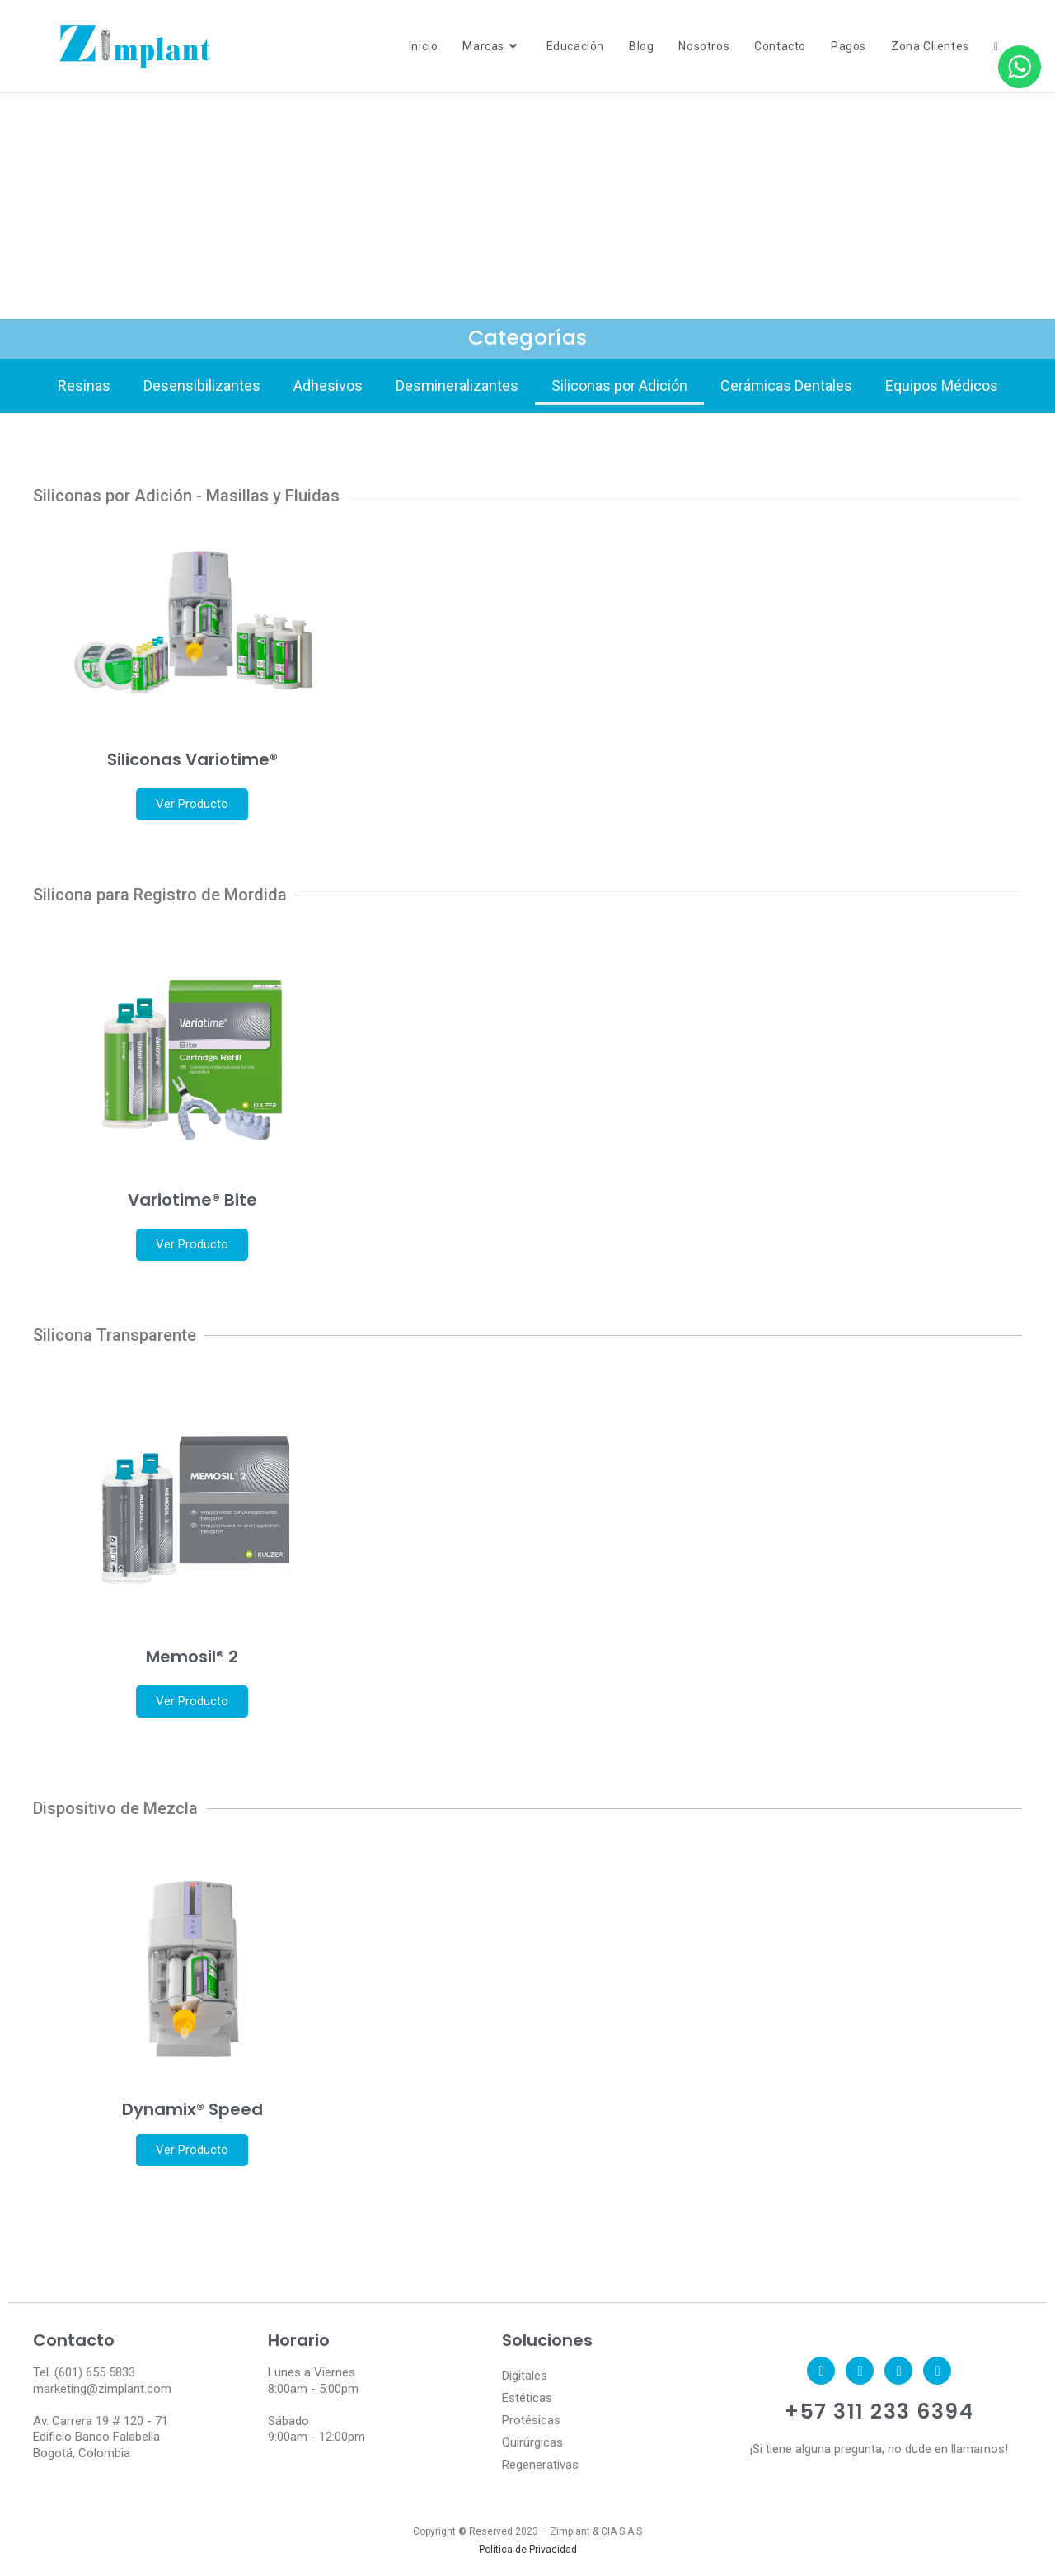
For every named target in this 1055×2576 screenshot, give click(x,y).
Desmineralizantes (457, 385)
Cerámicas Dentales (786, 385)
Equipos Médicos (941, 385)
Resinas (84, 385)
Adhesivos (328, 385)
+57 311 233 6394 (879, 2411)
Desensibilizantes (201, 385)
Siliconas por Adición (619, 385)
